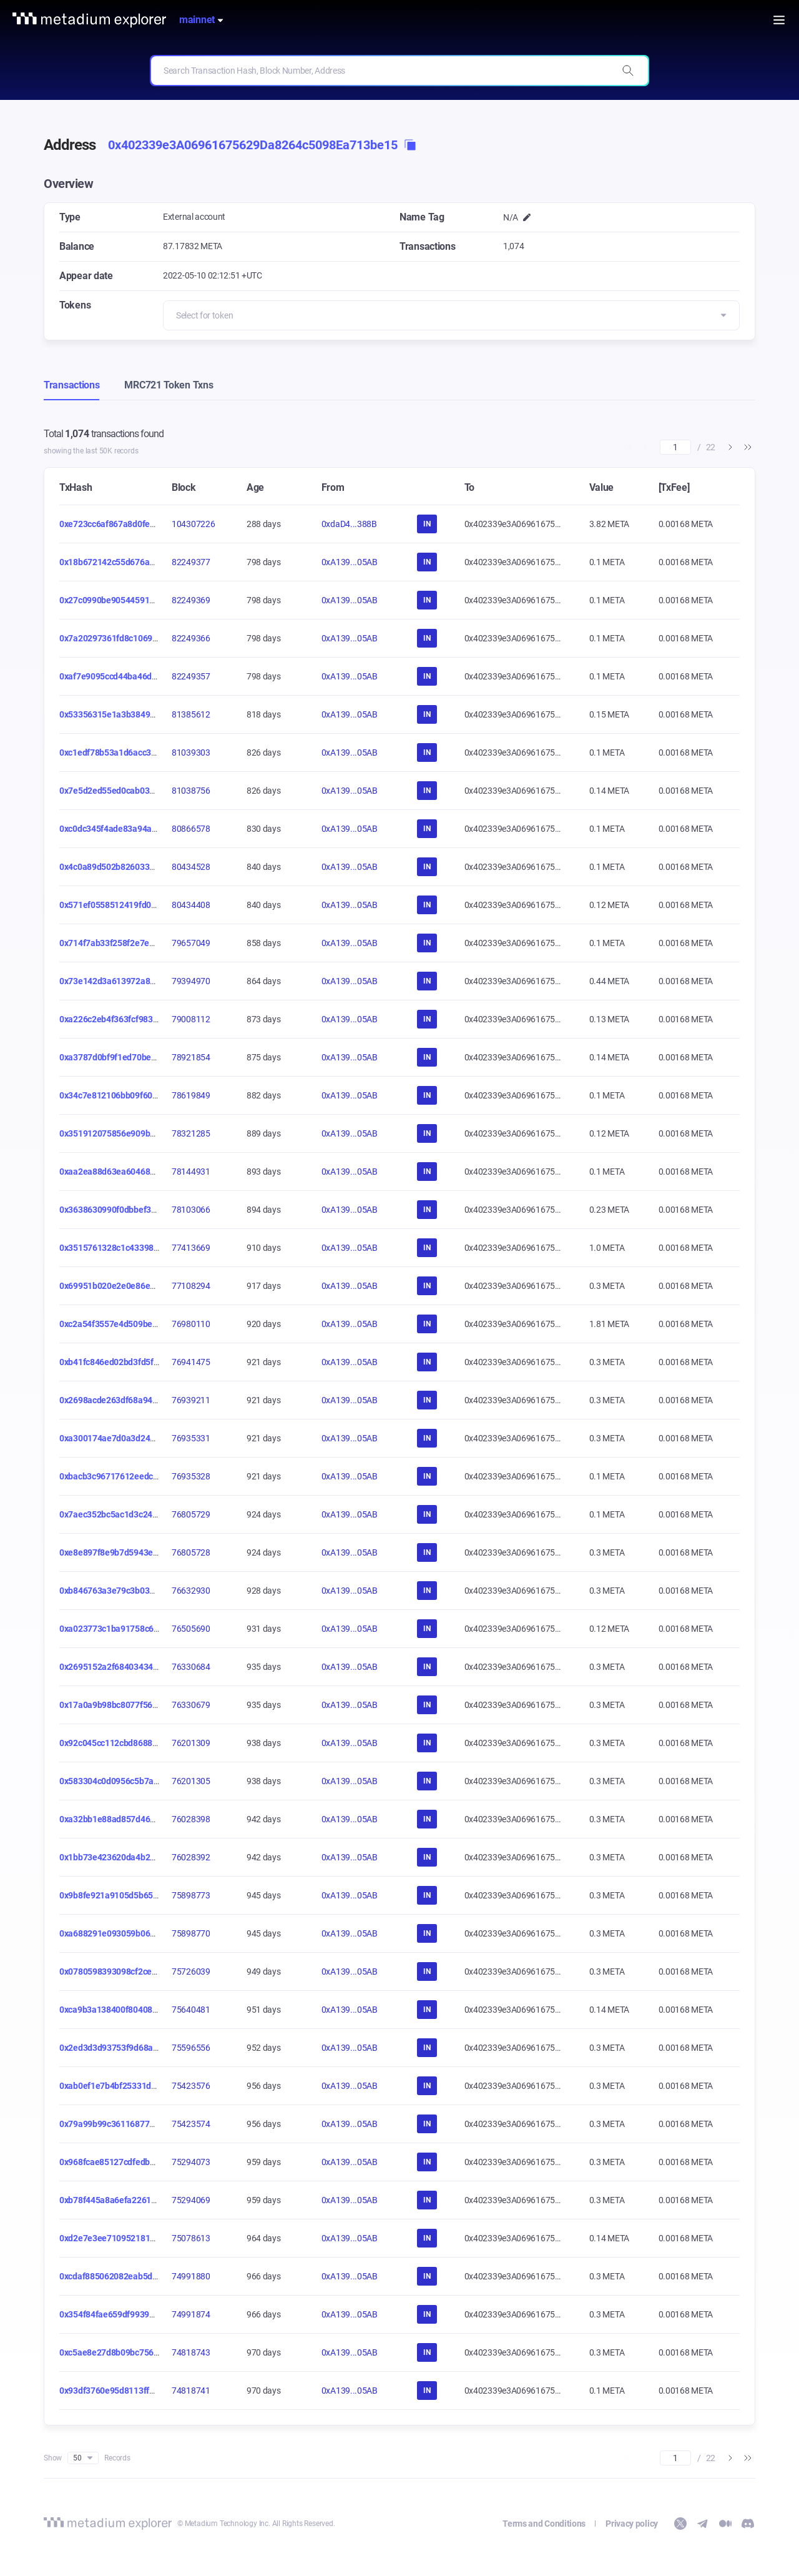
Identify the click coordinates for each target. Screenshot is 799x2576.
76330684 (191, 1667)
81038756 (191, 791)
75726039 (191, 1971)
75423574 (191, 2124)
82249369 (191, 600)
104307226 (193, 524)
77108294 (191, 1286)
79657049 (191, 943)
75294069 (191, 2200)
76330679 (191, 1705)
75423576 (191, 2086)
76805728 (191, 1552)
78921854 (191, 1057)
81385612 (191, 714)
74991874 (191, 2314)
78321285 (191, 1133)
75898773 (191, 1895)
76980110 (191, 1324)
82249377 (191, 562)
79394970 (191, 981)
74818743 (191, 2352)
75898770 (191, 1933)
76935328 (191, 1476)
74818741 (191, 2391)
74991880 (191, 2276)
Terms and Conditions (544, 2524)
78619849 (191, 1095)
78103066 (191, 1210)
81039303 (191, 753)
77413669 (191, 1248)
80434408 (191, 905)
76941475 (191, 1362)
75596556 (191, 2048)
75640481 (191, 2010)
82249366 (191, 638)
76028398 (191, 1819)
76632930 (191, 1591)
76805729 (191, 1514)
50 (83, 2458)
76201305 (191, 1781)
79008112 (191, 1019)
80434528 (191, 867)
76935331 (191, 1438)
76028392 (191, 1857)
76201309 (191, 1743)
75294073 (191, 2162)
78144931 (191, 1172)
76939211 (191, 1400)
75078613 (191, 2238)
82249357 (191, 676)
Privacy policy (631, 2524)
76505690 (191, 1629)
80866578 (191, 829)
